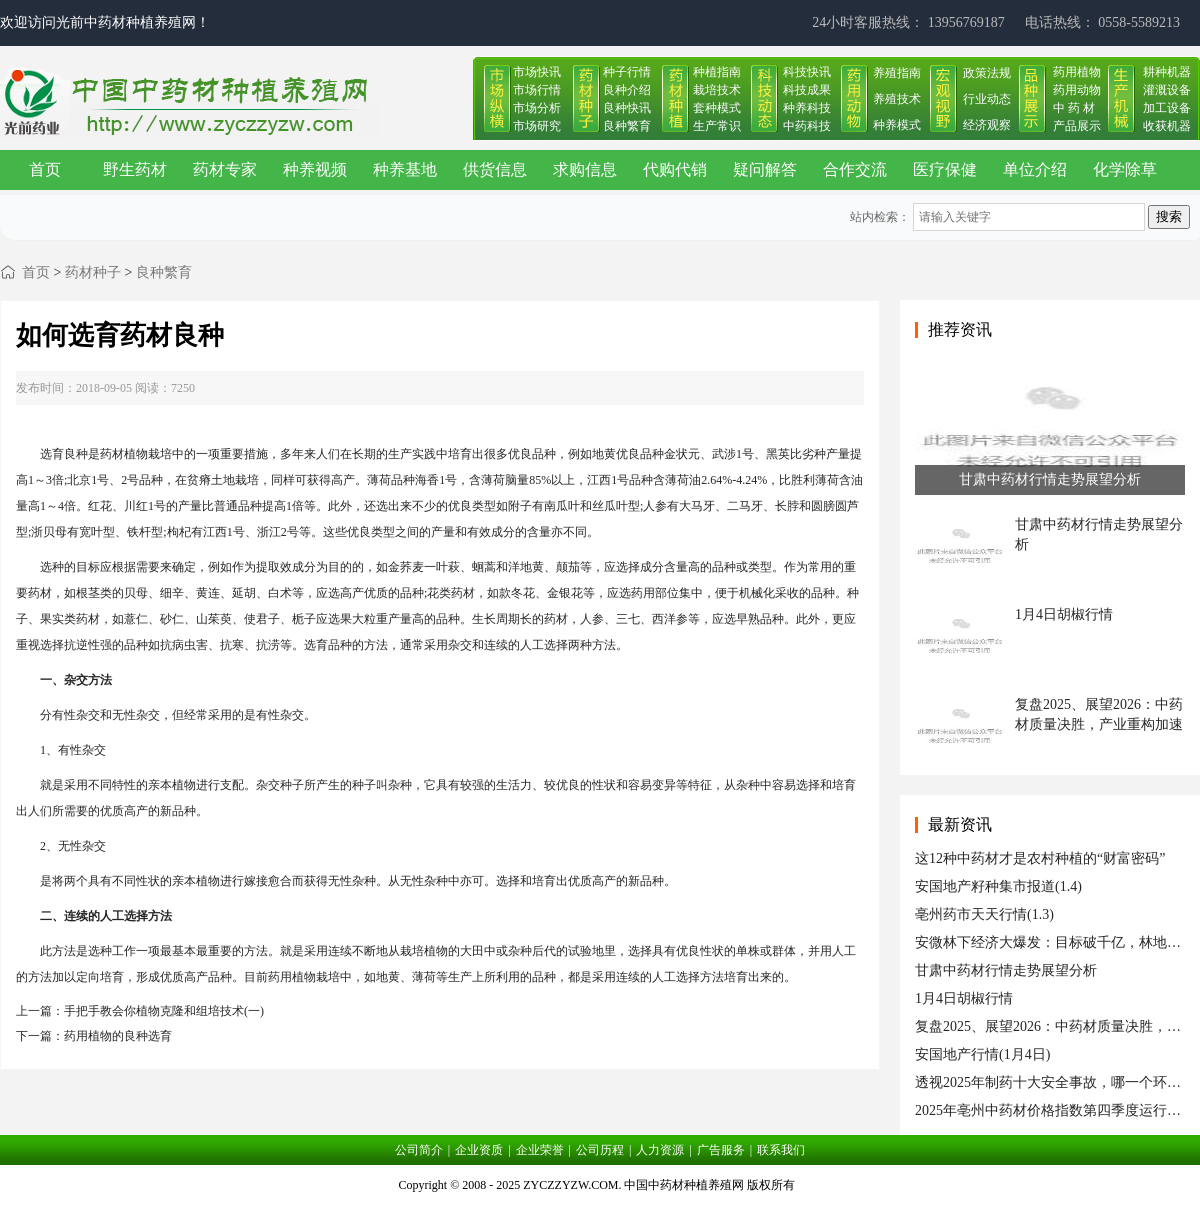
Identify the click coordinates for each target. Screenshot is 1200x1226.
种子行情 (627, 72)
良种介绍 (627, 90)
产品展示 (1077, 126)
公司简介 (419, 1150)
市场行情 (537, 90)
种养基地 (405, 169)
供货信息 (495, 169)
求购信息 (585, 169)
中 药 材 (1074, 108)
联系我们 (781, 1150)
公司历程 (600, 1150)
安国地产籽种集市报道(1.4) (998, 886)
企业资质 (479, 1150)
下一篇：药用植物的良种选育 (94, 1036)
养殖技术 (897, 99)
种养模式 (897, 125)
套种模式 (717, 108)
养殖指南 (897, 73)
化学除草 (1125, 169)
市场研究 (537, 126)
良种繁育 (627, 126)
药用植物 (1077, 72)
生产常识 (717, 126)
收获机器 (1167, 126)
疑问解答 (765, 169)
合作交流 (855, 169)
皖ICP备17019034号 (600, 1210)
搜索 (1169, 216)
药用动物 (1077, 90)
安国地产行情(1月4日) (982, 1054)
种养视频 (315, 169)
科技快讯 (807, 72)
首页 (45, 169)
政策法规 (987, 73)
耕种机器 (1167, 72)
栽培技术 (717, 90)
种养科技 (807, 108)
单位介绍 (1035, 169)
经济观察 (987, 125)
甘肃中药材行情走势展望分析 (1006, 970)
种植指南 (717, 72)
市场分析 (537, 108)
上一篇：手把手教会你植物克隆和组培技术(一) (140, 1011)
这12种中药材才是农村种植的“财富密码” (1040, 858)
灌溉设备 (1167, 90)
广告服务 (721, 1150)
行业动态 (987, 99)
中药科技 (807, 126)
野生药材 (135, 169)
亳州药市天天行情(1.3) (984, 914)
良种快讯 (627, 108)
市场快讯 (537, 72)
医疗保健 (945, 169)
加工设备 (1167, 108)
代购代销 (675, 169)
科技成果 (807, 90)
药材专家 (225, 169)
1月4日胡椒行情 (964, 998)
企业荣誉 (540, 1150)
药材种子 (93, 272)
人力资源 (660, 1150)
